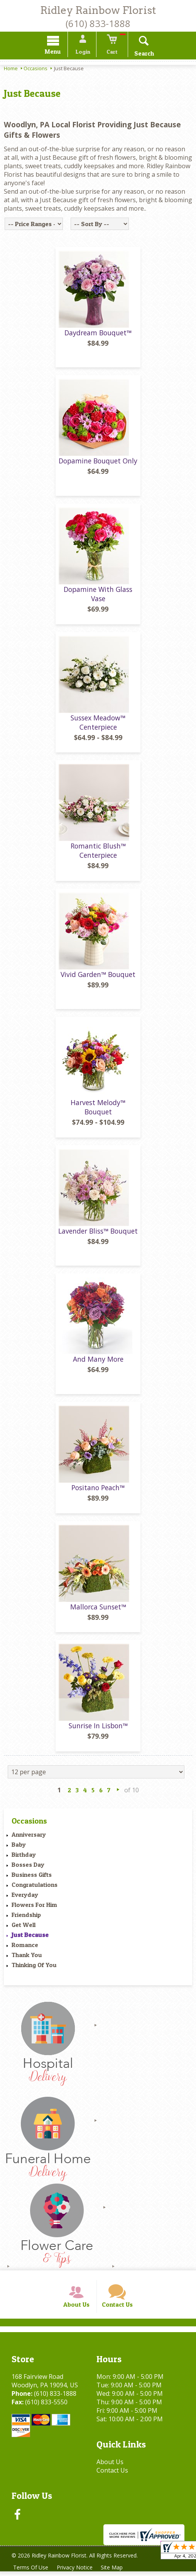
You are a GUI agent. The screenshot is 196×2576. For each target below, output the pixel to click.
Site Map (114, 2572)
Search (141, 54)
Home (11, 69)
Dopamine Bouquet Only (98, 463)
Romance (25, 1947)
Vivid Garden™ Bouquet (98, 976)
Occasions (35, 69)
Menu (56, 52)
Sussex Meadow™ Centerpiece (98, 724)
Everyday (25, 1897)
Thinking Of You (34, 1967)
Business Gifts (32, 1877)
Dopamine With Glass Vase (98, 596)
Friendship (26, 1917)
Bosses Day (28, 1867)
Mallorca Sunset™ (98, 1609)
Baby (19, 1847)
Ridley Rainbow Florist (98, 10)
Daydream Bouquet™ (98, 335)
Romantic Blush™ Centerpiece (98, 852)
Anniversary (29, 1837)
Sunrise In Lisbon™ (98, 1728)
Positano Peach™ (98, 1489)
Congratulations (34, 1887)
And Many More (98, 1361)
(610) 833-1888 (98, 23)
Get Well (23, 1927)
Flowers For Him (34, 1907)
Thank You (27, 1957)
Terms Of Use (31, 2572)
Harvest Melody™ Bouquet (98, 1109)
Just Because (30, 1937)
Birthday (24, 1857)
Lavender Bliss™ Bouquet (98, 1233)
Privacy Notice (76, 2572)
